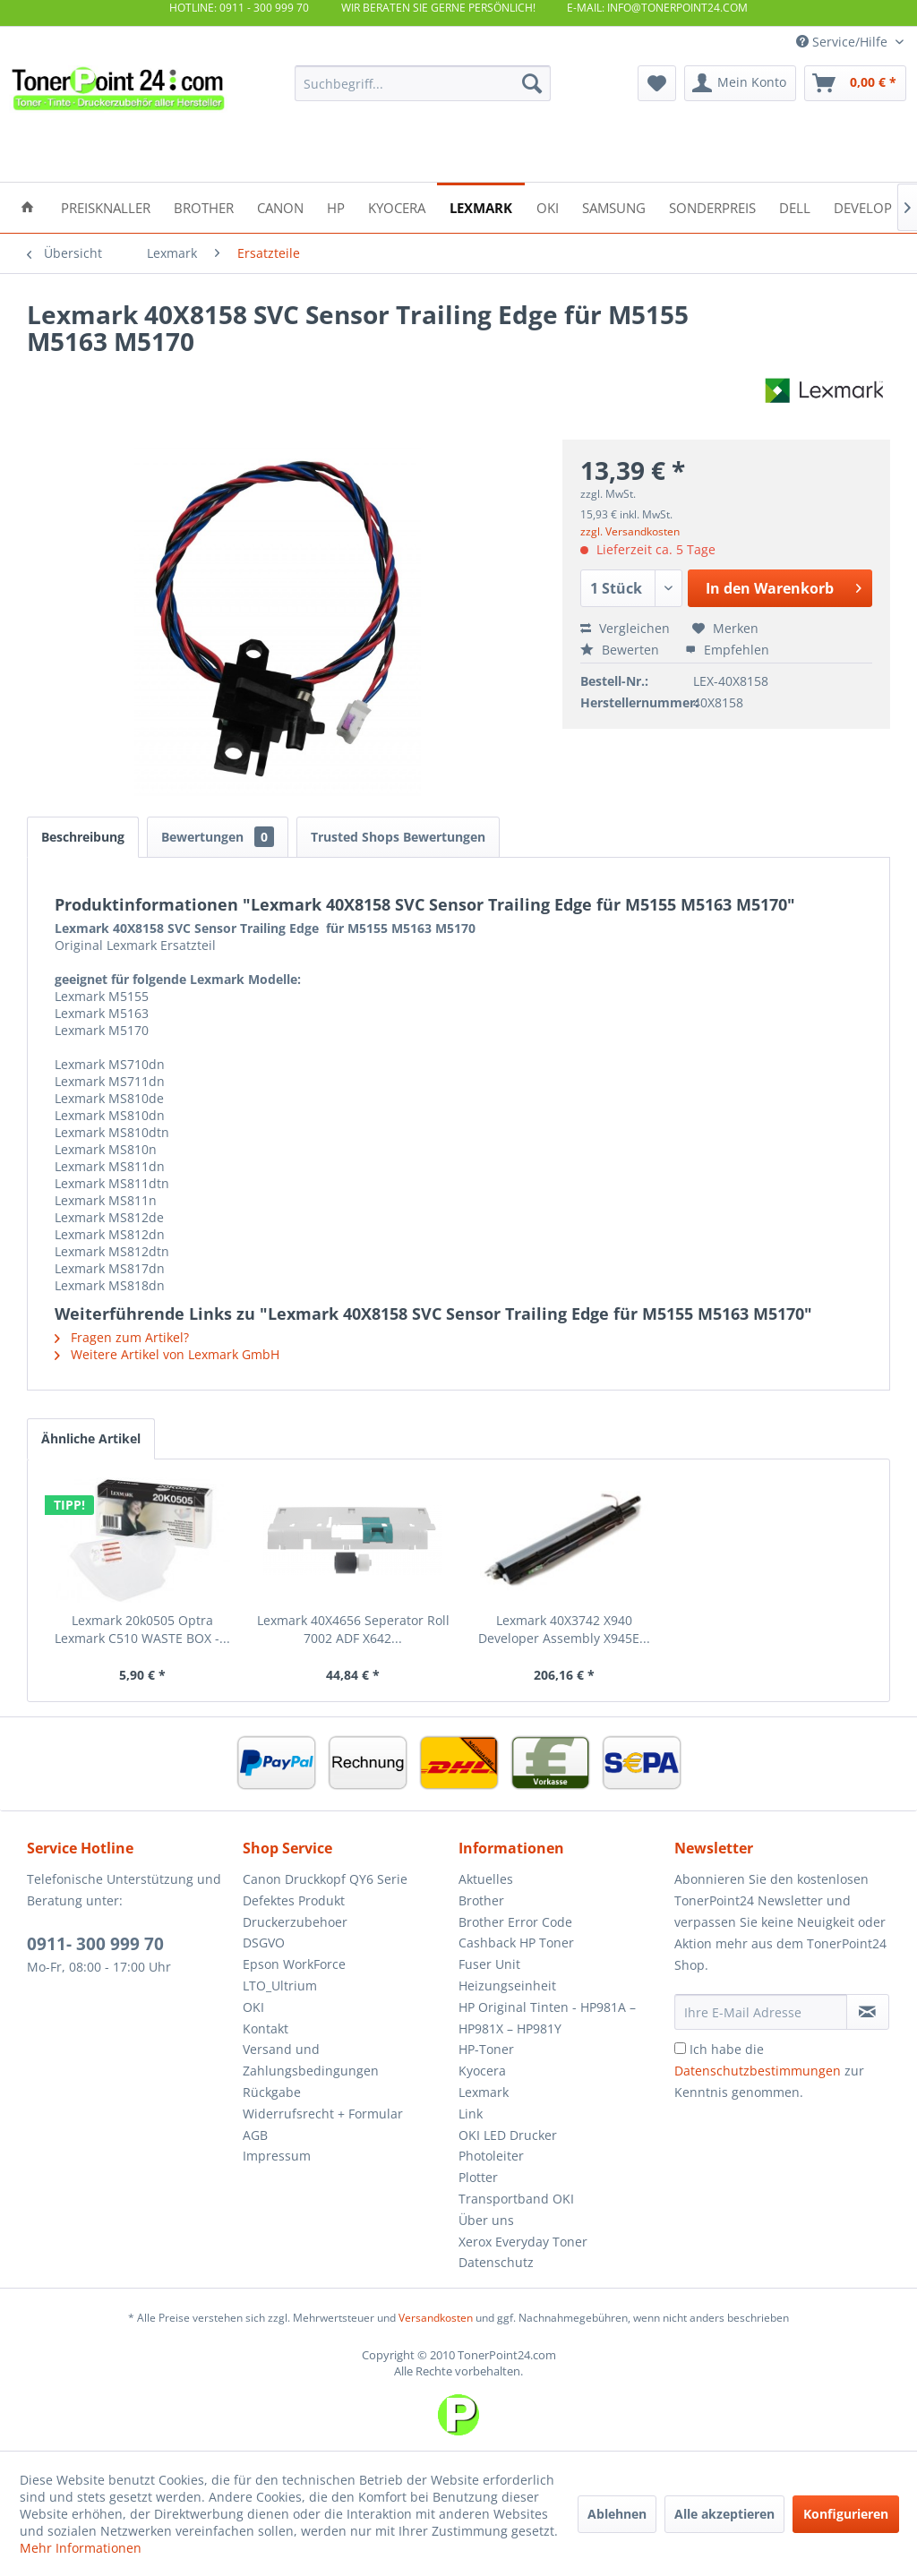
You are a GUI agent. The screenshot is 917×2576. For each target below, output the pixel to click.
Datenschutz (496, 2262)
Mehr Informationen (80, 2547)
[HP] (335, 206)
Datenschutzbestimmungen (757, 2070)
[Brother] (203, 206)
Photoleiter (491, 2155)
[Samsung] (613, 206)
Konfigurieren (845, 2513)
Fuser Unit (489, 1964)
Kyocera (482, 2070)
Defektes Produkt (294, 1900)
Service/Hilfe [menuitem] (843, 41)
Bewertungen (217, 836)
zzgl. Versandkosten (630, 531)
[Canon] (280, 206)
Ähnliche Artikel (91, 1438)
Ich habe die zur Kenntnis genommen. (769, 2071)
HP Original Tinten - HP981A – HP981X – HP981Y (547, 2017)
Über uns (486, 2220)
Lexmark (483, 2092)
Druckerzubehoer (295, 1921)
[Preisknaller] (105, 206)
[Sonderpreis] (712, 206)
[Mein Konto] (740, 83)
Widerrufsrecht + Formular (323, 2113)
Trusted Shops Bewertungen (398, 836)
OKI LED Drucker (507, 2135)
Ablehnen (617, 2513)
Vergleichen (625, 628)
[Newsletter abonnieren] (867, 2012)
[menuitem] (423, 83)
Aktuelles (485, 1878)
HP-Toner (486, 2049)
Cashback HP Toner (516, 1942)
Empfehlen (727, 649)
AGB (255, 2135)
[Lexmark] (481, 206)
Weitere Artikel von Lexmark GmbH (167, 1354)
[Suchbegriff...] (423, 83)
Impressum (277, 2155)
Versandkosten (436, 2317)
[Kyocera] (396, 206)
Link (470, 2113)
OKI (253, 2006)
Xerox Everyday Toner (522, 2241)
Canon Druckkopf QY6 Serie (325, 1878)
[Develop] (863, 206)
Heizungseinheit (507, 1985)
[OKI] (547, 206)
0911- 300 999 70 (95, 1944)
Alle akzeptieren (724, 2513)
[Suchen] (532, 83)
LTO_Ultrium (280, 1985)
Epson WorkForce (294, 1964)
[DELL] (794, 206)
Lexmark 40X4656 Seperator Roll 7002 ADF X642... (353, 1629)
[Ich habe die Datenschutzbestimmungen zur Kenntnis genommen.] (680, 2048)
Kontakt (265, 2028)
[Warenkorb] (855, 83)
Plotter (478, 2177)
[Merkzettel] (657, 83)
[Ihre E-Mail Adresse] (760, 2012)
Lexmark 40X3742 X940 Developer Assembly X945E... (564, 1629)
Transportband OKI (516, 2198)
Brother (481, 1900)
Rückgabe (272, 2092)
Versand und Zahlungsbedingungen (311, 2060)
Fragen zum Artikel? (122, 1337)
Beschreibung (82, 836)
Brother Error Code (515, 1921)
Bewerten (621, 649)
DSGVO (264, 1942)
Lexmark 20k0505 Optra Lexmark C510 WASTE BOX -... (142, 1629)
